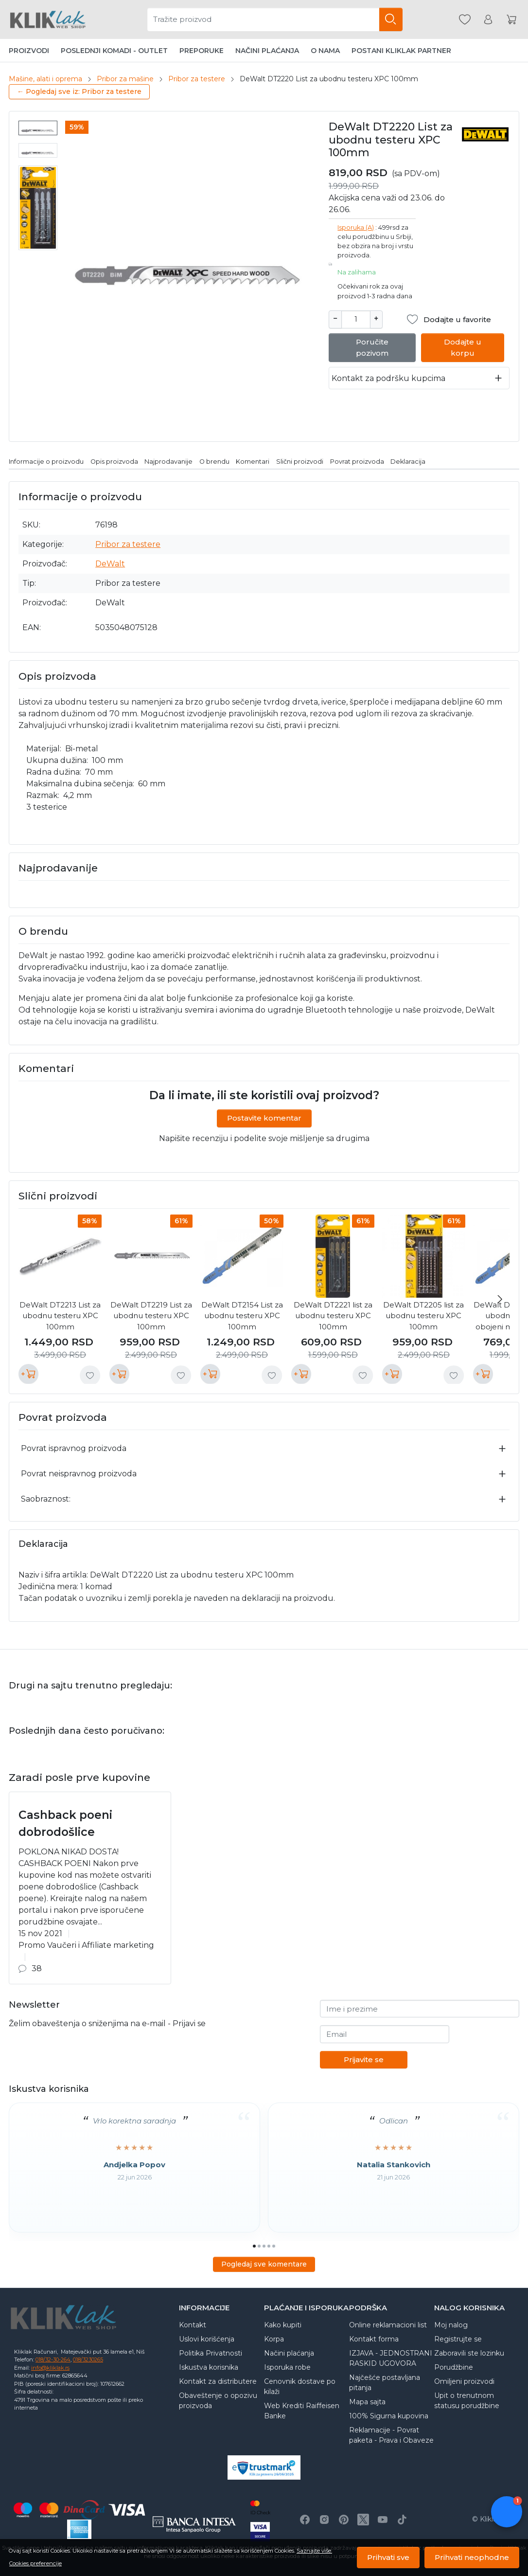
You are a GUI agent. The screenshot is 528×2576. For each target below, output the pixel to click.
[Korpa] (511, 20)
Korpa (274, 2339)
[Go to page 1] (254, 2246)
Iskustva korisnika (208, 2367)
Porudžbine (453, 2367)
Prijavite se (364, 2059)
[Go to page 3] (264, 2246)
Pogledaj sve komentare (264, 2264)
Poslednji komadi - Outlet (114, 50)
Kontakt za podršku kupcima (388, 378)
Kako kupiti (282, 2325)
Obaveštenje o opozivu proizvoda (218, 2400)
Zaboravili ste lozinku (469, 2353)
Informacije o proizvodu (46, 461)
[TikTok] (402, 2519)
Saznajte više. (314, 2550)
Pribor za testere (196, 78)
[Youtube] (382, 2519)
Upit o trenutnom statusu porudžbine (466, 2400)
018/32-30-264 (52, 2359)
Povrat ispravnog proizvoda (73, 1448)
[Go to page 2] (259, 2246)
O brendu (214, 461)
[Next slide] (500, 1299)
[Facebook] (305, 2519)
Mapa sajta (367, 2401)
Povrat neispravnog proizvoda (79, 1473)
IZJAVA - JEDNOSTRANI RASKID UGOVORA (390, 2358)
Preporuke (201, 50)
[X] (363, 2519)
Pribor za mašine (125, 78)
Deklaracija (407, 461)
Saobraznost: (45, 1499)
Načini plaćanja (267, 50)
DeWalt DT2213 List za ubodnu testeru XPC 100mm (60, 1315)
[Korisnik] (488, 20)
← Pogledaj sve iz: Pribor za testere (79, 91)
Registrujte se (458, 2339)
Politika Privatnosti (210, 2353)
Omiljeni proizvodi (464, 2381)
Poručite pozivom (372, 347)
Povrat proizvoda (357, 461)
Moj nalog (451, 2325)
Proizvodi (29, 50)
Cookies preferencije (35, 2563)
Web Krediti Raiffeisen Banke (301, 2410)
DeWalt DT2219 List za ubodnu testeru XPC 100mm (151, 1315)
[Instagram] (324, 2519)
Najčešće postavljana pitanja (384, 2382)
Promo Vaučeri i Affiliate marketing (86, 1945)
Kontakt (192, 2325)
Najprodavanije (168, 461)
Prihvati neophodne (472, 2557)
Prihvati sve (388, 2557)
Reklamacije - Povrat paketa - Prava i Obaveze (391, 2435)
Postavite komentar (264, 1118)
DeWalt (110, 563)
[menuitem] (37, 128)
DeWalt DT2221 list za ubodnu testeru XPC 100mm (333, 1315)
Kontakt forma (374, 2339)
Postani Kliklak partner (401, 50)
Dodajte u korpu (462, 347)
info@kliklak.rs (50, 2367)
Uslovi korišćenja (206, 2339)
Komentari (252, 461)
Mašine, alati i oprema (45, 78)
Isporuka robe (287, 2367)
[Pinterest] (343, 2519)
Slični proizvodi (299, 461)
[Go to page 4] (268, 2246)
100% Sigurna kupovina (388, 2416)
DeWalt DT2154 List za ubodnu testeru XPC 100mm (242, 1315)
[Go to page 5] (273, 2246)
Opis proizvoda (114, 461)
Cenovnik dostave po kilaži (299, 2386)
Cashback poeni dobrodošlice (65, 1823)
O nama (325, 50)
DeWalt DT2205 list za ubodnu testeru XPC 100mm (423, 1315)
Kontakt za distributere (218, 2381)
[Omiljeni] (465, 20)
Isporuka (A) (355, 227)
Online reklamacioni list (388, 2325)
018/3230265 (88, 2359)
